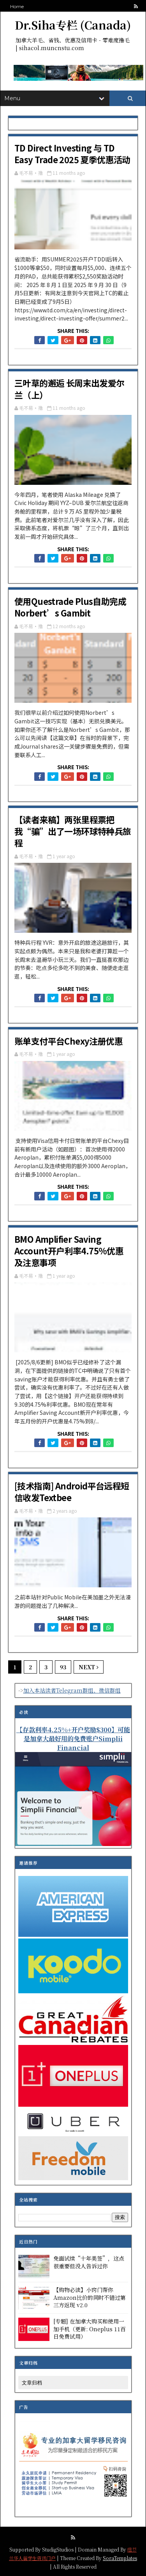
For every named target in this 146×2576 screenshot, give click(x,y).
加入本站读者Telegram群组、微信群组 (72, 1690)
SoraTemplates (120, 2557)
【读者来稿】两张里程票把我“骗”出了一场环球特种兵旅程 (72, 831)
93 (63, 1667)
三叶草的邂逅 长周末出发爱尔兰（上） (69, 388)
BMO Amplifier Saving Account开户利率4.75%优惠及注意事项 (68, 1251)
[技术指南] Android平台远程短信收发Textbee (71, 1491)
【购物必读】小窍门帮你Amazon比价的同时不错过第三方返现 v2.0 (89, 2297)
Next (89, 1667)
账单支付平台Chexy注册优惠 (68, 1041)
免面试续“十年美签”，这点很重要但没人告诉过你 (88, 2262)
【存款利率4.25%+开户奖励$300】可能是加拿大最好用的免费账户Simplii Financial (73, 1738)
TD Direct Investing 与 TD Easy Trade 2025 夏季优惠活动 (72, 153)
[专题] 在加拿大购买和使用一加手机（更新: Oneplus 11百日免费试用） (89, 2328)
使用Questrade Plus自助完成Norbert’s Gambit (70, 607)
